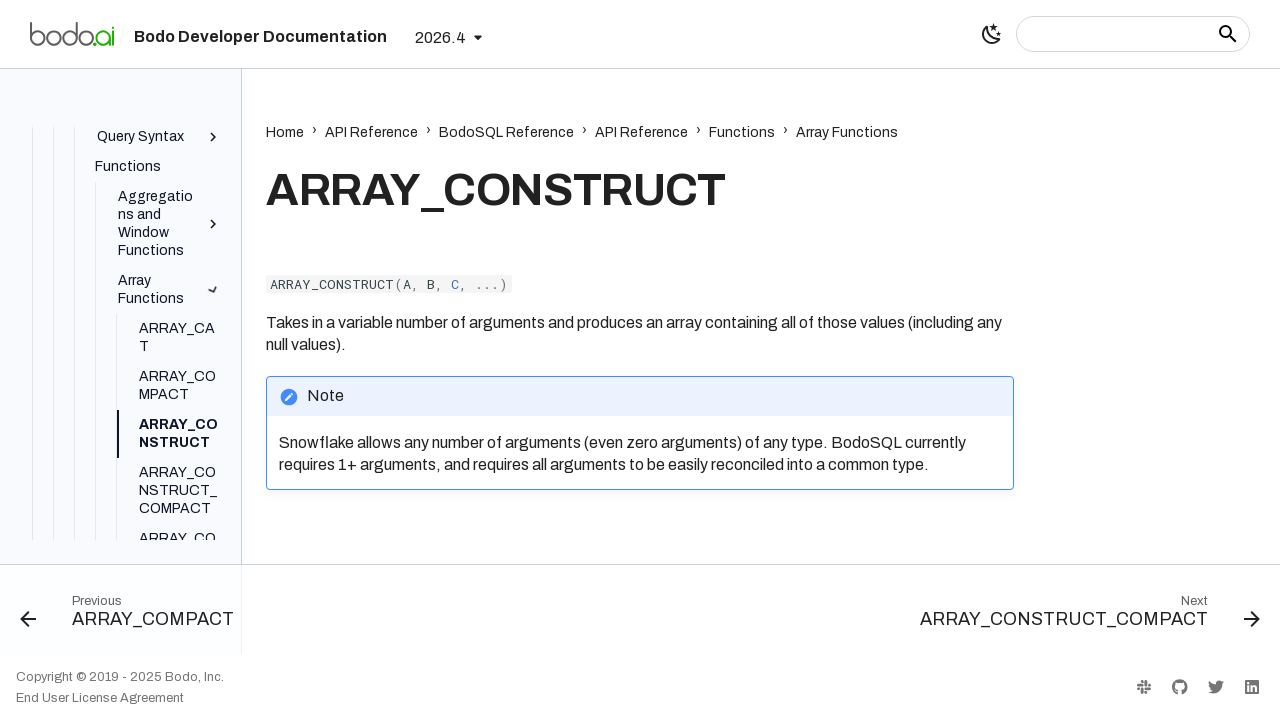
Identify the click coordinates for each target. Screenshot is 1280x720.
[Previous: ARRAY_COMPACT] (132, 616)
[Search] (1133, 34)
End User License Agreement (100, 698)
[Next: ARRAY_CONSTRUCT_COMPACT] (1085, 616)
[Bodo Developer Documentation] (72, 34)
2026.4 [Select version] (440, 37)
